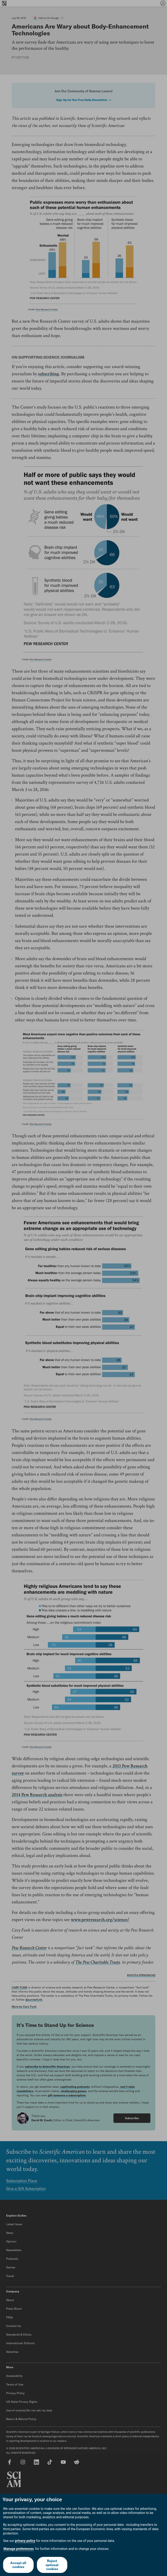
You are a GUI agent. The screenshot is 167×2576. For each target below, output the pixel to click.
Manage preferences (18, 2549)
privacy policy (25, 2541)
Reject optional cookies (52, 2565)
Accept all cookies (18, 2565)
